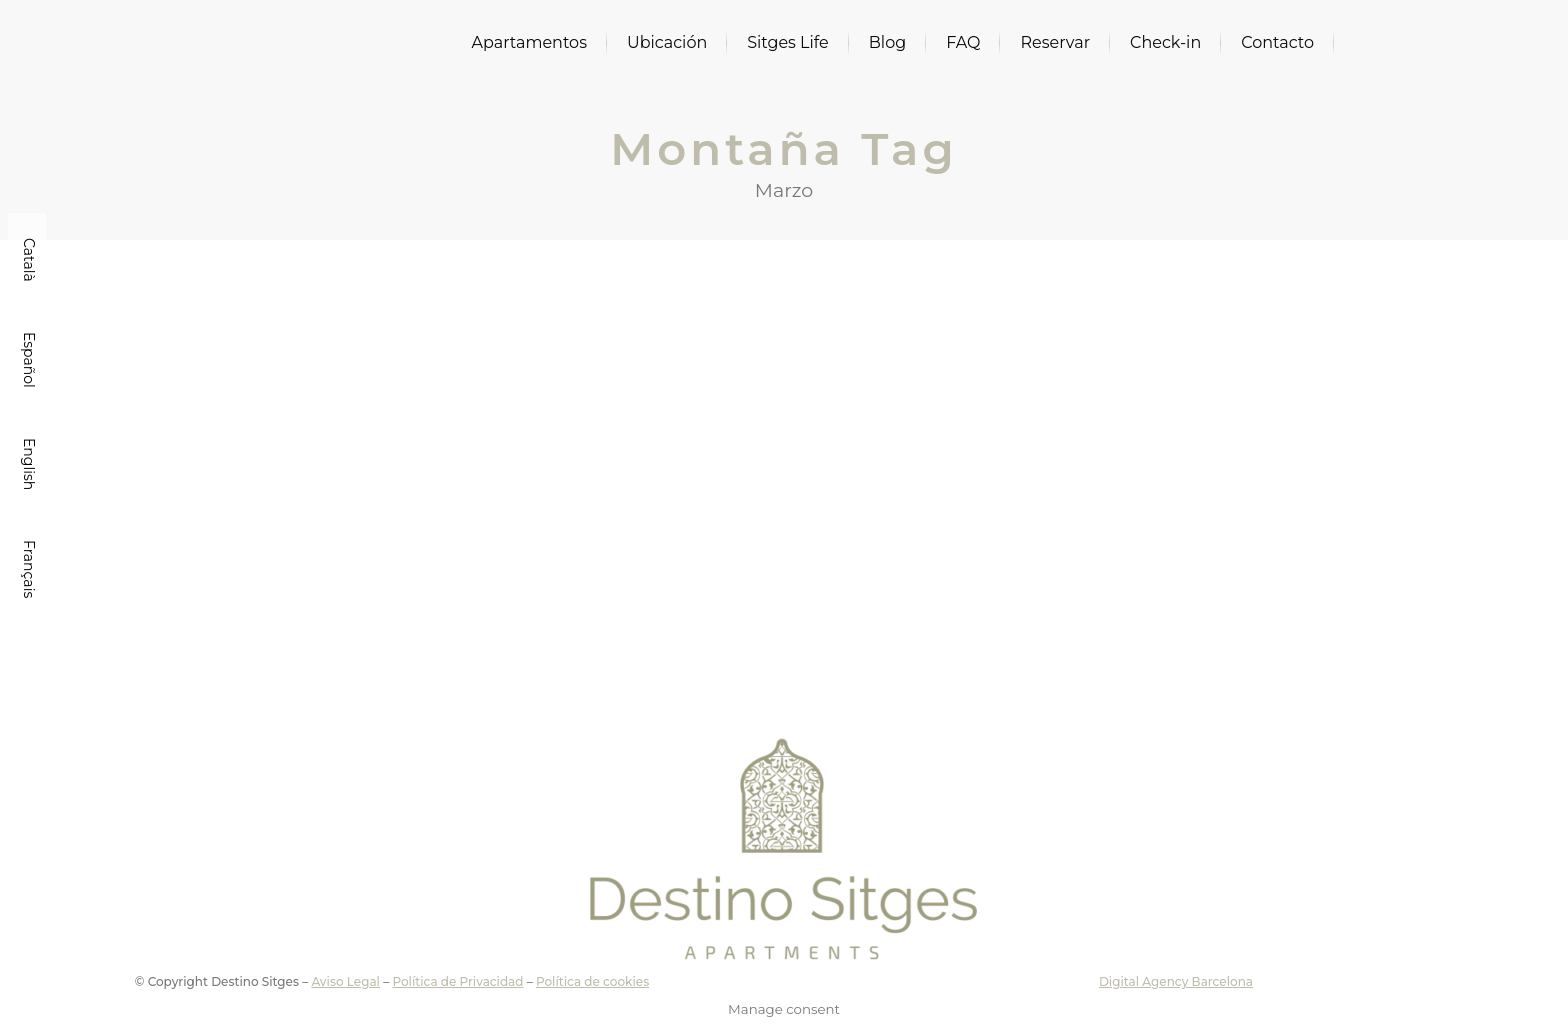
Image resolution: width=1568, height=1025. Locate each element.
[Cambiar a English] (27, 464)
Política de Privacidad (457, 981)
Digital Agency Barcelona (1176, 981)
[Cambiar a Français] (27, 569)
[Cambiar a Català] (27, 260)
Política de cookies (592, 981)
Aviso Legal (345, 981)
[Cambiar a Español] (27, 360)
